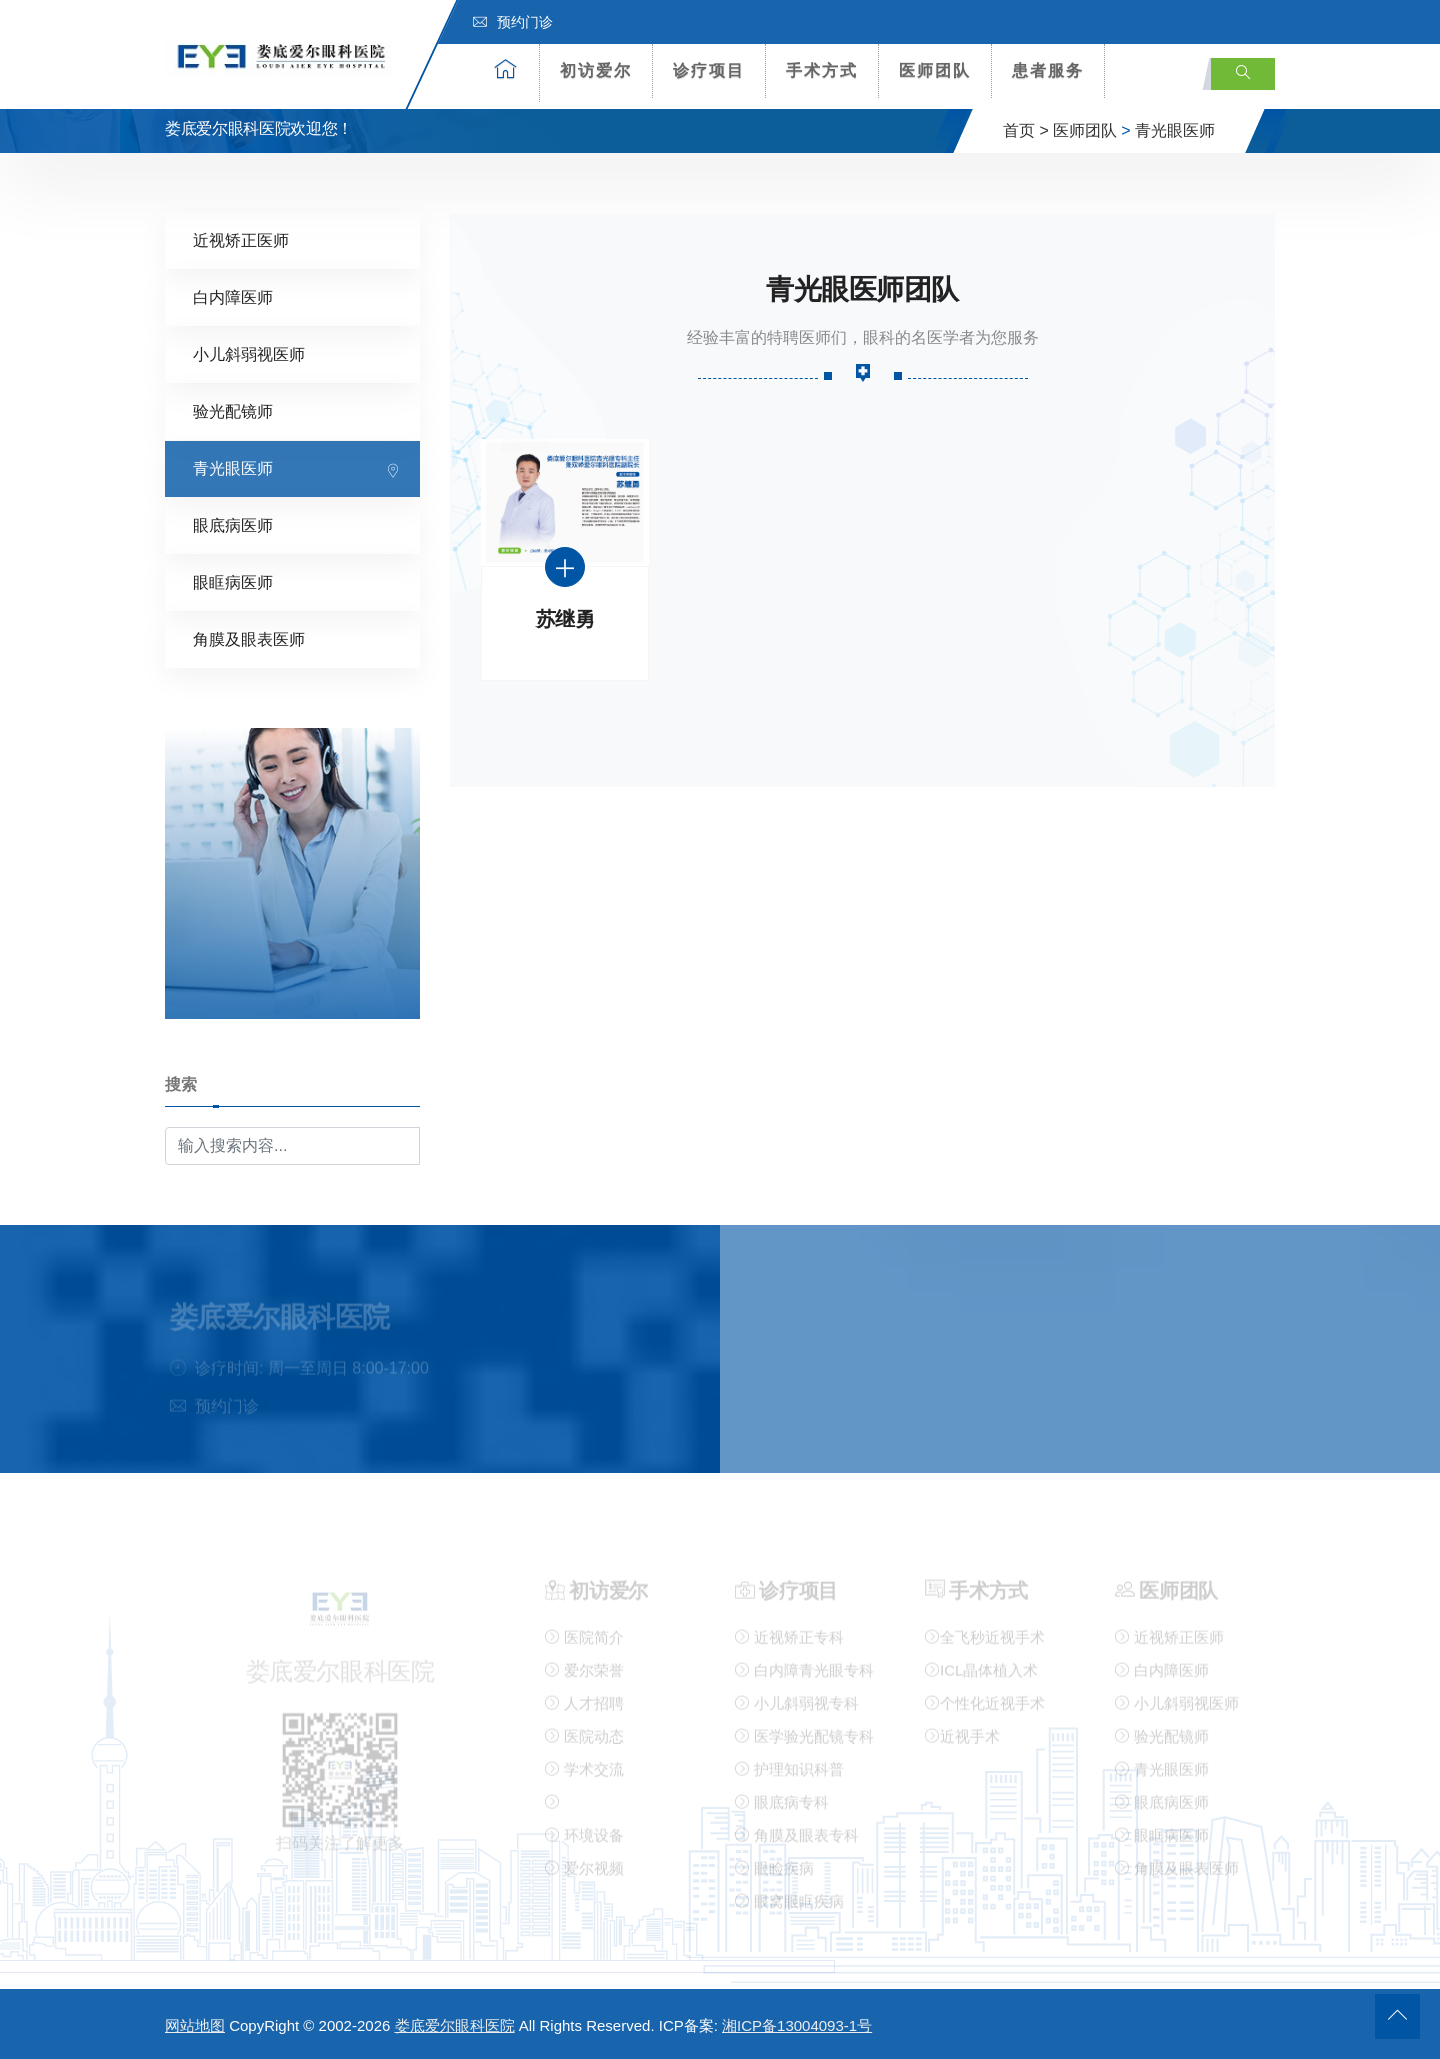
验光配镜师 (233, 410)
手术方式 (822, 70)
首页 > (1026, 130)
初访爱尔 (596, 70)
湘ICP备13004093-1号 (797, 2025)
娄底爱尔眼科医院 (455, 2025)
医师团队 (935, 70)
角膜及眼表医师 (249, 638)
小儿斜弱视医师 (249, 353)
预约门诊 (513, 22)
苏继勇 (565, 618)
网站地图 (195, 2025)
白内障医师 (233, 296)
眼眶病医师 (233, 581)
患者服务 (1048, 70)
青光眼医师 (1175, 130)
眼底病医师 (233, 524)
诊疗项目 (709, 70)
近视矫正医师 (241, 239)
